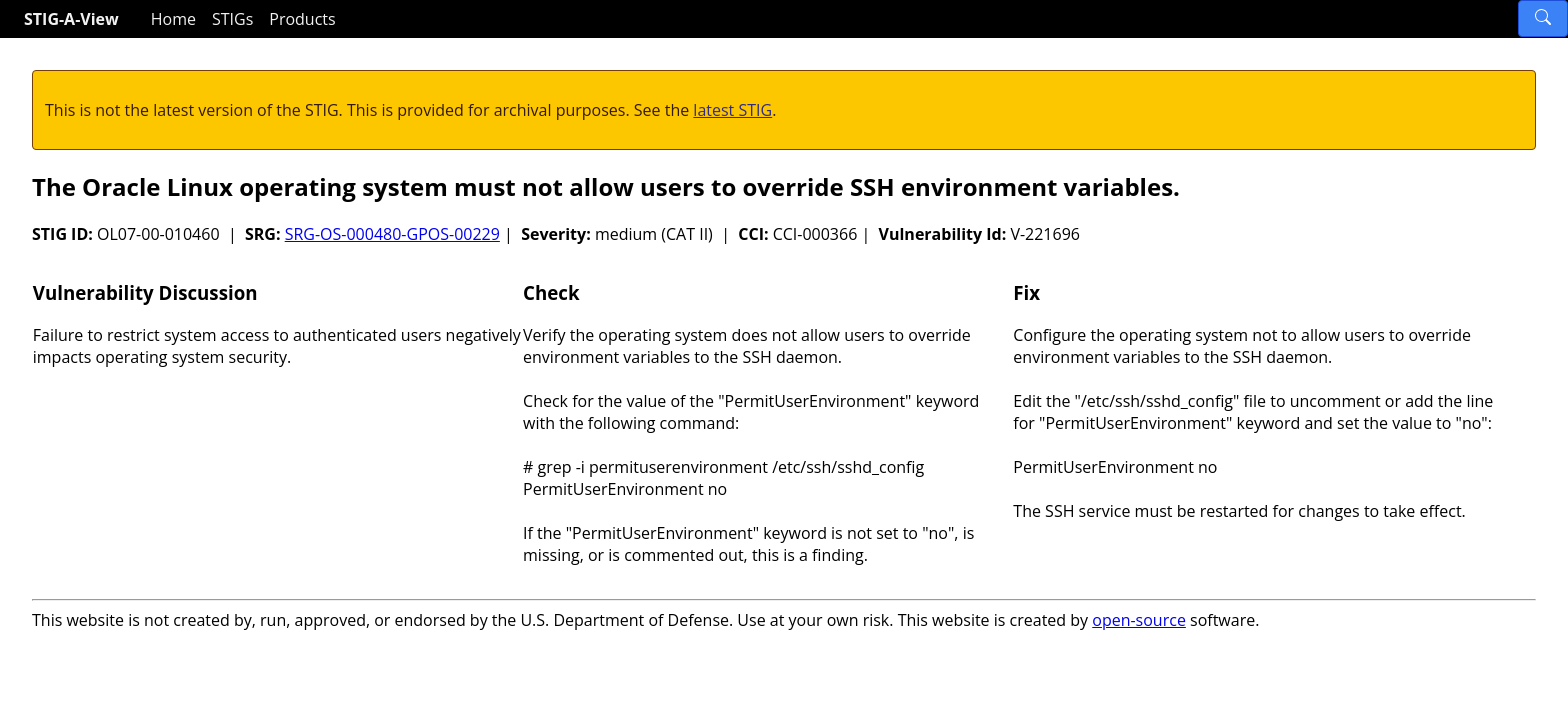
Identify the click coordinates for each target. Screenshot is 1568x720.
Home (173, 19)
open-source (1139, 620)
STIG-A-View (71, 19)
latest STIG (732, 110)
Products (302, 19)
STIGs (232, 19)
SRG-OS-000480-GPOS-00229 (392, 234)
